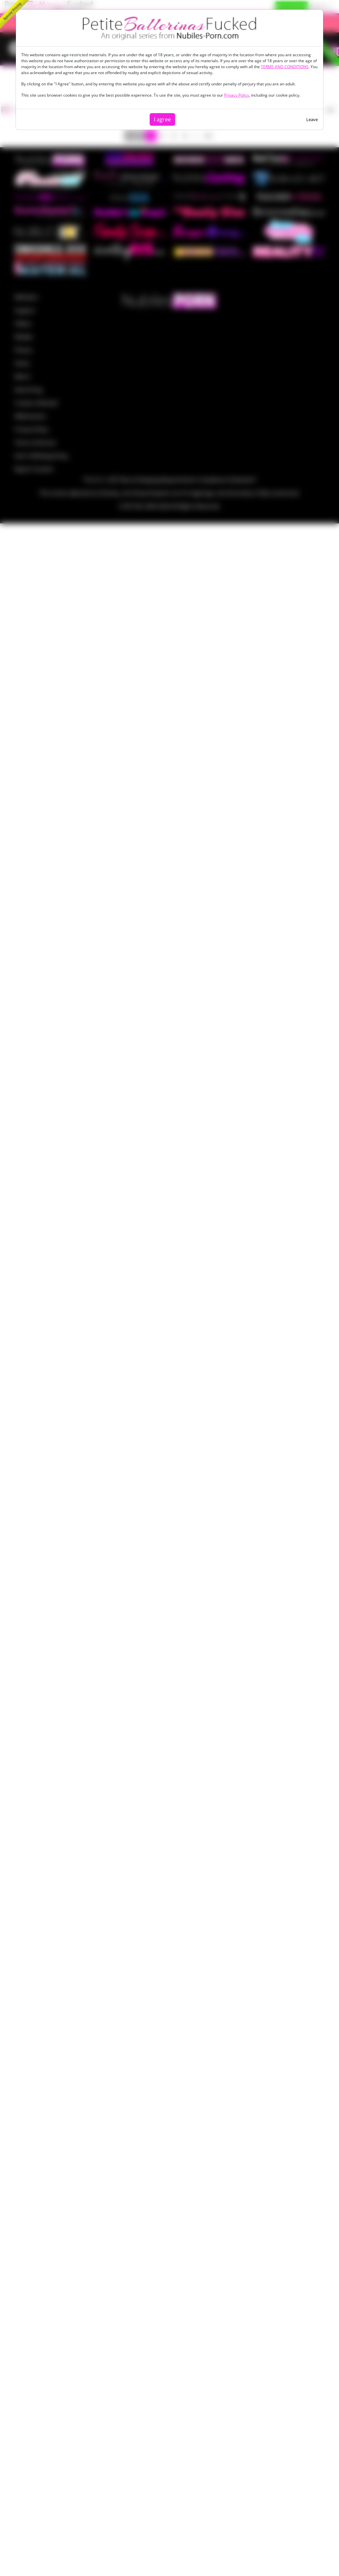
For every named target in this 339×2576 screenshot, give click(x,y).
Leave (312, 119)
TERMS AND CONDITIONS (285, 66)
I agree (162, 119)
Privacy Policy (236, 95)
